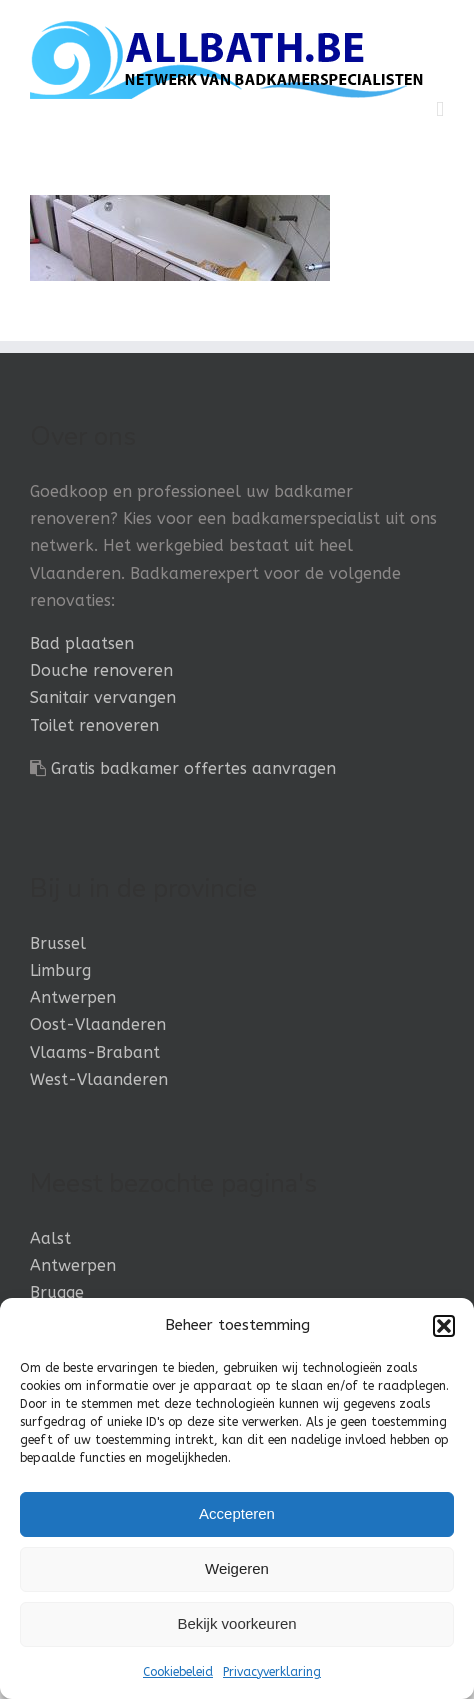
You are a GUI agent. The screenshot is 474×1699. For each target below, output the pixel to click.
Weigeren (237, 1568)
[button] (444, 1326)
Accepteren (237, 1513)
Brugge (57, 1292)
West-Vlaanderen (99, 1079)
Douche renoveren (101, 670)
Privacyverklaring (272, 1672)
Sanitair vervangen (103, 697)
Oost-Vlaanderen (98, 1024)
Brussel (58, 943)
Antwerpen (73, 997)
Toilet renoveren (94, 725)
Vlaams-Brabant (95, 1052)
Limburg (60, 970)
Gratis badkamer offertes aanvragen (193, 768)
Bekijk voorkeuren (236, 1623)
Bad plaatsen (82, 643)
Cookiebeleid (178, 1672)
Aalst (50, 1238)
